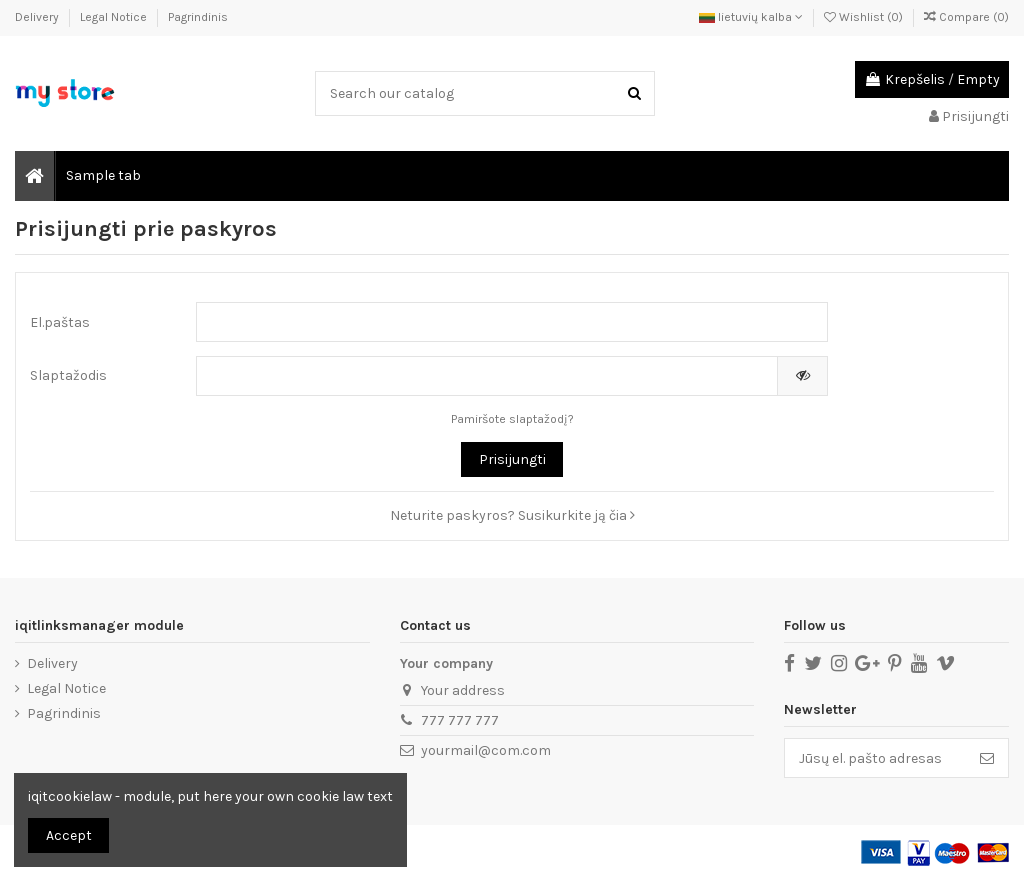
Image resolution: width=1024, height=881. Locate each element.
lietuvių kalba (751, 17)
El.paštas (60, 322)
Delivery (38, 17)
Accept (69, 835)
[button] (102, 176)
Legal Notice (115, 17)
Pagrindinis (198, 17)
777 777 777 (460, 720)
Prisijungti (512, 459)
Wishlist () (865, 17)
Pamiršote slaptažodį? (512, 419)
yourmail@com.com (486, 750)
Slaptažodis (68, 375)
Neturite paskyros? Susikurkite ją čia (512, 515)
